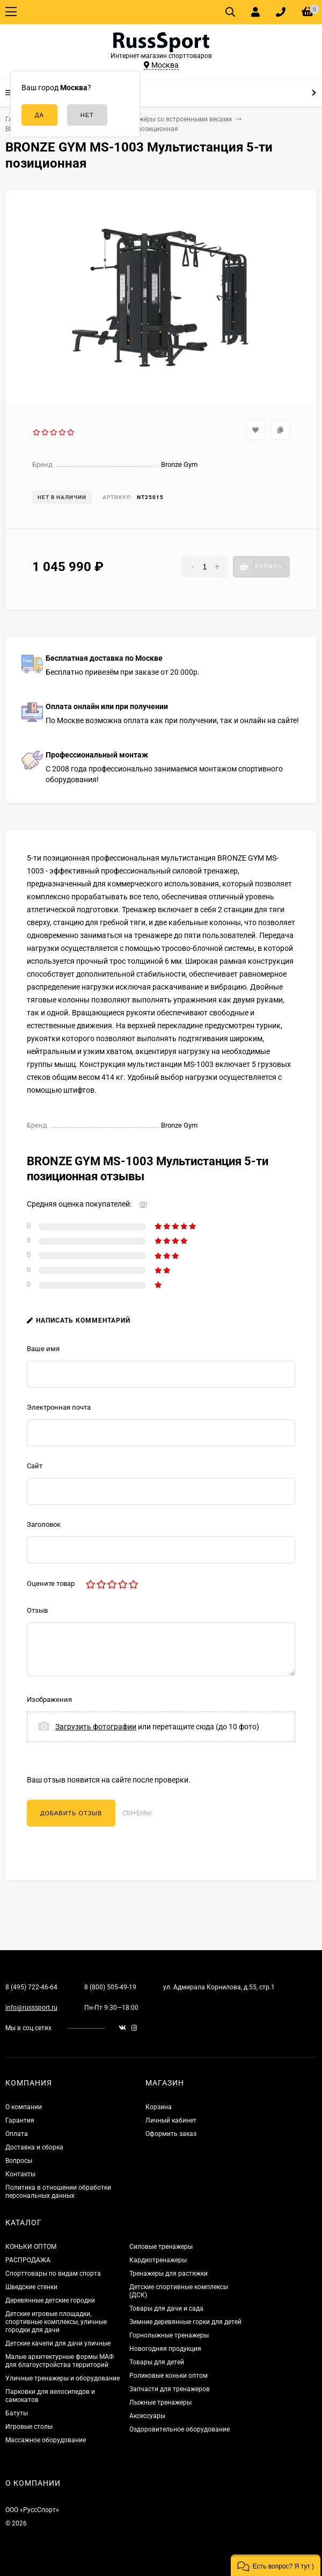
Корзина (158, 2107)
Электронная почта (59, 1407)
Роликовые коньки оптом (168, 2375)
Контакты (20, 2174)
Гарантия (19, 2120)
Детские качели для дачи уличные (58, 2343)
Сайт (34, 1466)
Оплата (16, 2134)
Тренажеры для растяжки (168, 2273)
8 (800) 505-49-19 (110, 1987)
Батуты (16, 2413)
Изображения (49, 1699)
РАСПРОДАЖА (27, 2260)
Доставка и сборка (34, 2147)
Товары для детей (156, 2362)
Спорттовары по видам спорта (53, 2273)
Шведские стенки (31, 2287)
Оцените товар (51, 1583)
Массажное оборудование (45, 2440)
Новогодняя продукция (165, 2349)
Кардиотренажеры (158, 2260)
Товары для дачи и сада (166, 2308)
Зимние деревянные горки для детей (185, 2322)
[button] (275, 2565)
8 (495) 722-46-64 (31, 1987)
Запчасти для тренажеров (169, 2389)
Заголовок (44, 1524)
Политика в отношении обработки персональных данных (58, 2191)
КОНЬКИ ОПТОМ (30, 2246)
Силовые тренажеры (161, 2246)
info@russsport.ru (31, 2007)
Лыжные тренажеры (160, 2402)
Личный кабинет (170, 2120)
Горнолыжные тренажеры (169, 2335)
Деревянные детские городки (50, 2300)
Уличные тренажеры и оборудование (62, 2378)
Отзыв (37, 1610)
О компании (23, 2107)
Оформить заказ (170, 2134)
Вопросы (18, 2160)
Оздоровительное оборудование (179, 2429)
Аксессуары (147, 2416)
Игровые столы (29, 2426)
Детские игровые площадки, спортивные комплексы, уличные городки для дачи (56, 2322)
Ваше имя (43, 1349)
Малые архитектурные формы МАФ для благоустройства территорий (59, 2361)
